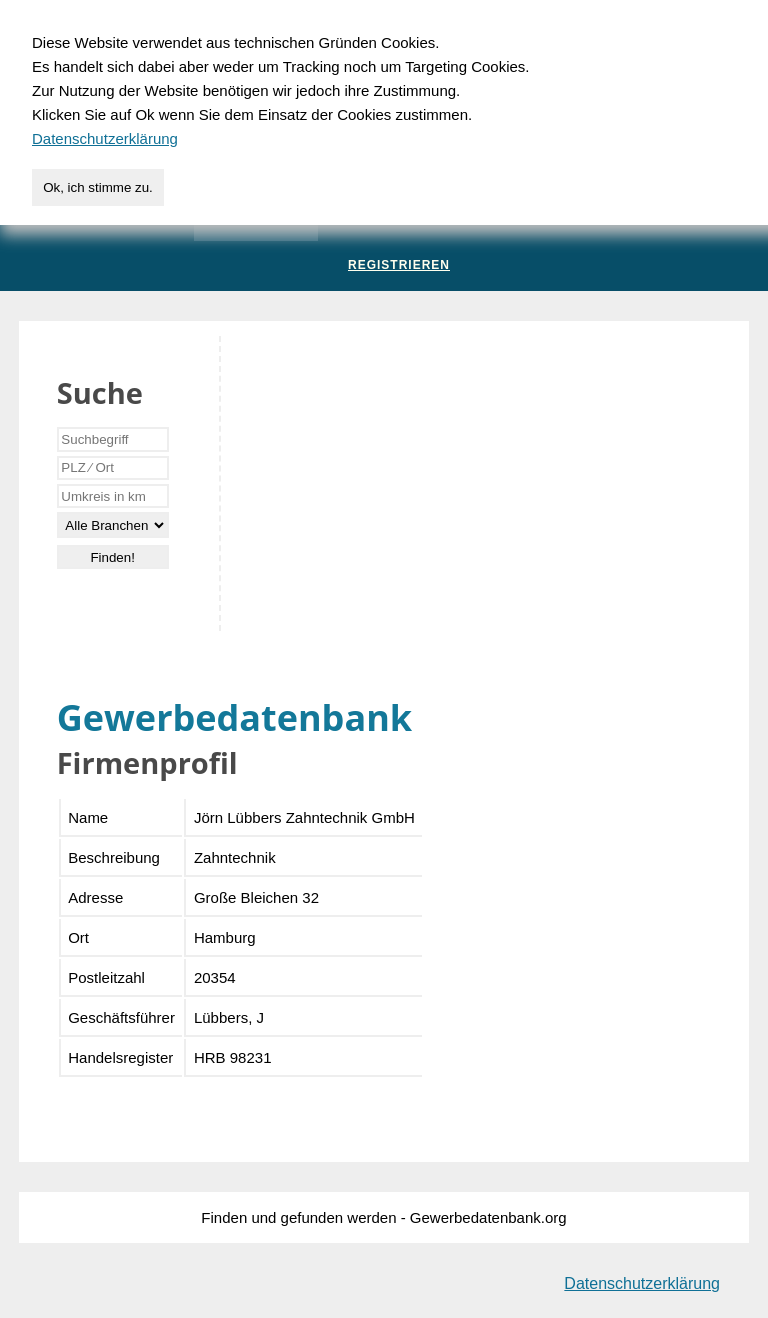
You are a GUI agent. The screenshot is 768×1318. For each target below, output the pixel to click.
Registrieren (399, 265)
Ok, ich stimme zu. (98, 187)
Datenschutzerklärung (642, 1283)
